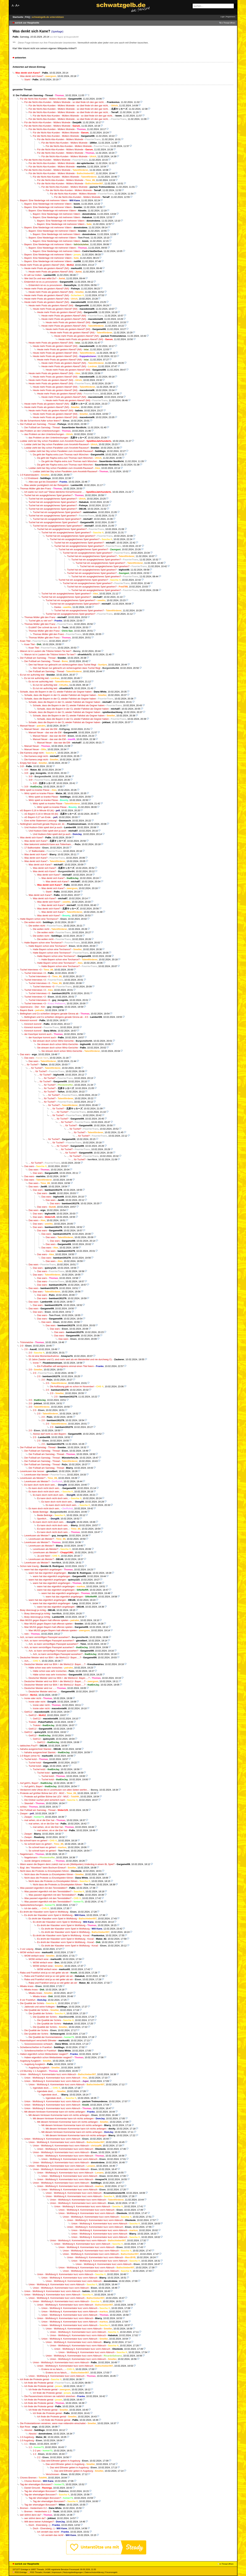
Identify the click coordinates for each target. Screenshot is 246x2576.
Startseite (18, 17)
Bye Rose (25, 2426)
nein (26, 1633)
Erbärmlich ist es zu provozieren (41, 281)
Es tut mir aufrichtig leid (32, 674)
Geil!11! (24, 1695)
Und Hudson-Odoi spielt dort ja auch (43, 827)
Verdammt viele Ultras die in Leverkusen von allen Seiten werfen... (54, 1789)
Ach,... (27, 1661)
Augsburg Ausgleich (30, 2060)
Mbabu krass (26, 1986)
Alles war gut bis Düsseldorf (43, 481)
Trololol (32, 1722)
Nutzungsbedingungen (73, 2572)
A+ (17, 5)
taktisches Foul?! (29, 1745)
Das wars (25, 1054)
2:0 (21, 1345)
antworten (20, 57)
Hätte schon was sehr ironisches (45, 1667)
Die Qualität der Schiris (32, 2003)
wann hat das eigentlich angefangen (43, 1569)
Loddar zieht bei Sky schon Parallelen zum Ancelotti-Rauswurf (52, 441)
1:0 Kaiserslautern (29, 474)
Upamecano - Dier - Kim (32, 1007)
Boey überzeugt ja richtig (33, 1610)
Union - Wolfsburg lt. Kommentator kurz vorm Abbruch (48, 2074)
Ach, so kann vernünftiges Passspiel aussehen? (45, 1637)
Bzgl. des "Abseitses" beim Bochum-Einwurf (43, 1867)
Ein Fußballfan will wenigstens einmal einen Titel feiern (65, 1366)
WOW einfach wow (30, 1952)
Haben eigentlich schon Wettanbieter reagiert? (44, 2054)
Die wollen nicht (32, 922)
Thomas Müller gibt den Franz (35, 488)
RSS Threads (35, 2572)
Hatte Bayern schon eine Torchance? (39, 919)
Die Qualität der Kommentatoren (45, 2037)
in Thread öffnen (228, 23)
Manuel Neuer (27, 725)
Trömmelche (26, 1342)
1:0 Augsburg (27, 2437)
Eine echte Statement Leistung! (40, 820)
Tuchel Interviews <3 (31, 969)
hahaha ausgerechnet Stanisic (36, 1749)
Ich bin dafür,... (32, 1908)
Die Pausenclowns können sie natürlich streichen (49, 2396)
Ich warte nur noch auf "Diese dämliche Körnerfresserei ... (54, 492)
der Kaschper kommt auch (38, 1034)
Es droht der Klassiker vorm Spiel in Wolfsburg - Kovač (61, 1935)
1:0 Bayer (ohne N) (30, 1755)
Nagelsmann (26, 1854)
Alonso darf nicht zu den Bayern (49, 1433)
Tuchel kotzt (30, 1759)
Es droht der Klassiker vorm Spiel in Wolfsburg (44, 1911)
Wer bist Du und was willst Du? (40, 278)
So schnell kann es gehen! (34, 1840)
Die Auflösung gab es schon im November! (72, 1386)
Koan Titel (25, 641)
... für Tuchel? (31, 1064)
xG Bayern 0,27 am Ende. (37, 817)
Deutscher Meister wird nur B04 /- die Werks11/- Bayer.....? (50, 1657)
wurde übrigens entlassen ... (39, 1860)
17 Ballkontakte (32, 847)
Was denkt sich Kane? (31, 76)
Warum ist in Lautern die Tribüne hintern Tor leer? (45, 651)
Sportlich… (43, 1518)
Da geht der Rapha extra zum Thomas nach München (61, 454)
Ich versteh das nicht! (48, 2531)
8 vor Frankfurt (27, 2000)
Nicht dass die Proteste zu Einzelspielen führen (44, 1871)
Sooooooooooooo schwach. (38, 2044)
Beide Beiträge (40, 1511)
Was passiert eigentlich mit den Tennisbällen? (43, 1888)
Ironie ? (37, 1362)
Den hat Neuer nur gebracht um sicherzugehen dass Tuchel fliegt (62, 664)
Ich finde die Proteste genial (34, 2379)
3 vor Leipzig (26, 1949)
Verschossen (52, 2474)
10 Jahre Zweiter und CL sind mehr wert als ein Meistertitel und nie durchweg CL (70, 1359)
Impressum (57, 2572)
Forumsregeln (111, 2572)
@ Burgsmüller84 (71, 37)
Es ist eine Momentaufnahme (44, 1356)
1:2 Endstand (31, 478)
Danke (57, 607)
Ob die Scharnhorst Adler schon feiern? (40, 420)
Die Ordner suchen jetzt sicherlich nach (44, 1800)
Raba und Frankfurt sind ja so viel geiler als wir (44, 1972)
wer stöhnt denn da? (30, 2515)
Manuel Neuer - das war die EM (40, 729)
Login (222, 17)
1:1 (26, 2443)
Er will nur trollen (33, 275)
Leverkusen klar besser (32, 1471)
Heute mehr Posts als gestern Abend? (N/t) (42, 265)
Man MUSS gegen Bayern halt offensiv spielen (44, 1620)
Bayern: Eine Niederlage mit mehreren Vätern (44, 200)
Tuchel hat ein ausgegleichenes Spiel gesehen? (53, 522)
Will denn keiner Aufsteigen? (39, 2521)
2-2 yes (37, 2450)
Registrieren (230, 17)
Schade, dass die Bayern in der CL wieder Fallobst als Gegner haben (56, 691)
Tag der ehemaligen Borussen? (36, 2484)
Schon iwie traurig (29, 1566)
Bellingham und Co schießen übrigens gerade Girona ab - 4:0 (56, 1017)
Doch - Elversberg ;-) (39, 2525)
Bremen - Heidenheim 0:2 (33, 2508)
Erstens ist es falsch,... (53, 2369)
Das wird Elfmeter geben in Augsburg (61, 2460)
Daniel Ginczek (32, 2487)
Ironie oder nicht (32, 1698)
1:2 (30, 2447)
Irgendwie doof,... (42, 2088)
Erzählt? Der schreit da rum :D (44, 627)
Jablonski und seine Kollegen (39, 2006)
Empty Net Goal (28, 763)
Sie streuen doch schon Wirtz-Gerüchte (53, 1041)
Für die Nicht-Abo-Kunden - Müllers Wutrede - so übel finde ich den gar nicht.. (64, 102)
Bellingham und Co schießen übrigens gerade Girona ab (49, 1013)
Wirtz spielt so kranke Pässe (35, 790)
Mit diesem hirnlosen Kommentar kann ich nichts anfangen (54, 2111)
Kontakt (47, 2572)
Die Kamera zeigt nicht (32, 752)
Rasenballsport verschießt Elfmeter (38, 2040)
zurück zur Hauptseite (27, 22)
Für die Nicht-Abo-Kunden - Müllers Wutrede (43, 98)
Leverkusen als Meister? (32, 1478)
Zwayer (24, 1813)
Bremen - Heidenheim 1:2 (37, 2511)
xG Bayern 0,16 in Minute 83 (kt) (37, 810)
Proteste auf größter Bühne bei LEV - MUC (42, 1793)
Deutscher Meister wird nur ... (39, 1688)
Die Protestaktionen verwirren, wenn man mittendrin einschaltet (53, 2423)
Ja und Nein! (43, 1555)
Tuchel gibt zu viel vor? (41, 620)
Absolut (28, 2430)
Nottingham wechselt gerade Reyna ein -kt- (42, 824)
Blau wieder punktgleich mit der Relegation (46, 485)
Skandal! (28, 1803)
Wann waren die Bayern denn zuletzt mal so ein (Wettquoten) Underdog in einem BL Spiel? (67, 1864)
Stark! (27, 79)
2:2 (38, 2457)
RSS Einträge (20, 2572)
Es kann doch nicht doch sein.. (40, 1484)
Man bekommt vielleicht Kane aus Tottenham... (48, 844)
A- (13, 5)
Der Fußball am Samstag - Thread (34, 95)
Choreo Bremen (28, 2477)
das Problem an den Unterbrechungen (40, 430)
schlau (23, 1806)
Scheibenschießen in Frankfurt (36, 2047)
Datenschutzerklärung (93, 2572)
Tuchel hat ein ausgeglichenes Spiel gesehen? (48, 495)
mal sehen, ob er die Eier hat (39, 1820)
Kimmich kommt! (28, 1020)
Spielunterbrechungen (31, 1905)
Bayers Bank (26, 1010)
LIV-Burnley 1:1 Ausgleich (33, 2071)
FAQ (28, 17)
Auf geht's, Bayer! (29, 1783)
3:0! (22, 766)
